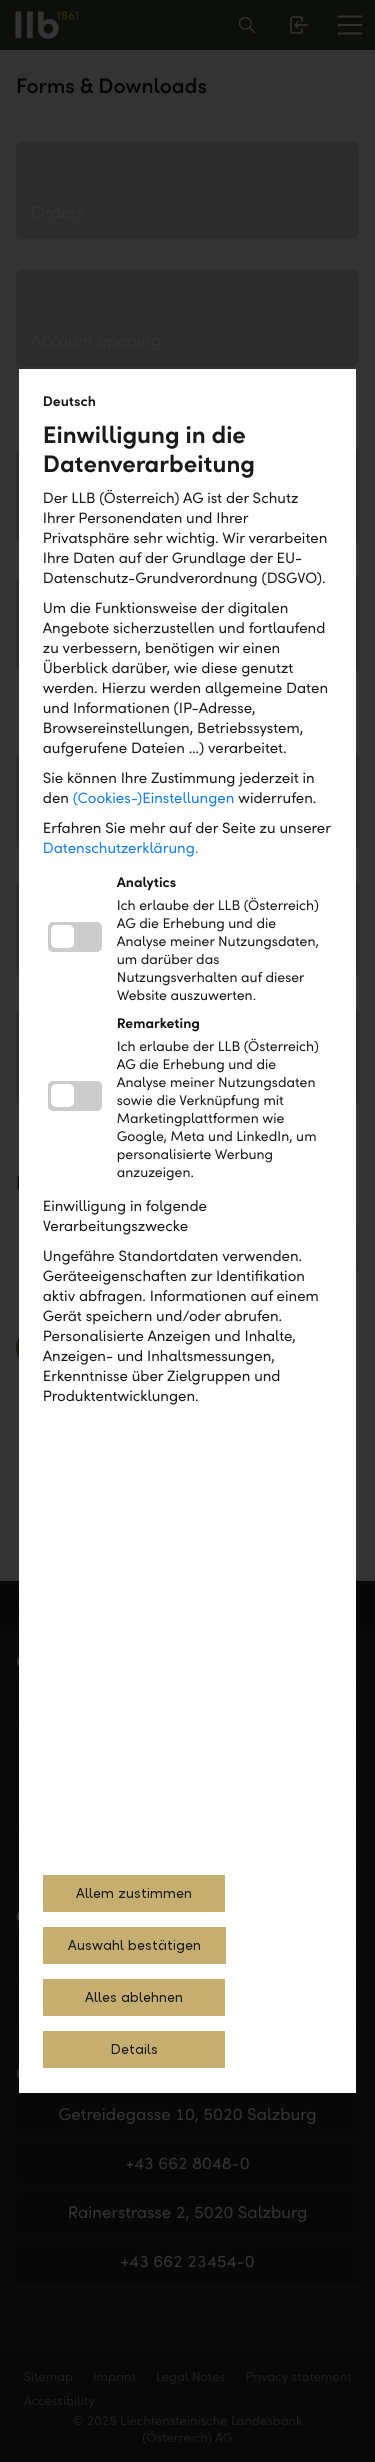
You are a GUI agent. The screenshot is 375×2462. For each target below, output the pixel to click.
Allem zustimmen (134, 1893)
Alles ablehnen (134, 1997)
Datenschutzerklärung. (121, 849)
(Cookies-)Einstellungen (154, 799)
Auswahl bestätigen (134, 1945)
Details (134, 2049)
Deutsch (69, 401)
